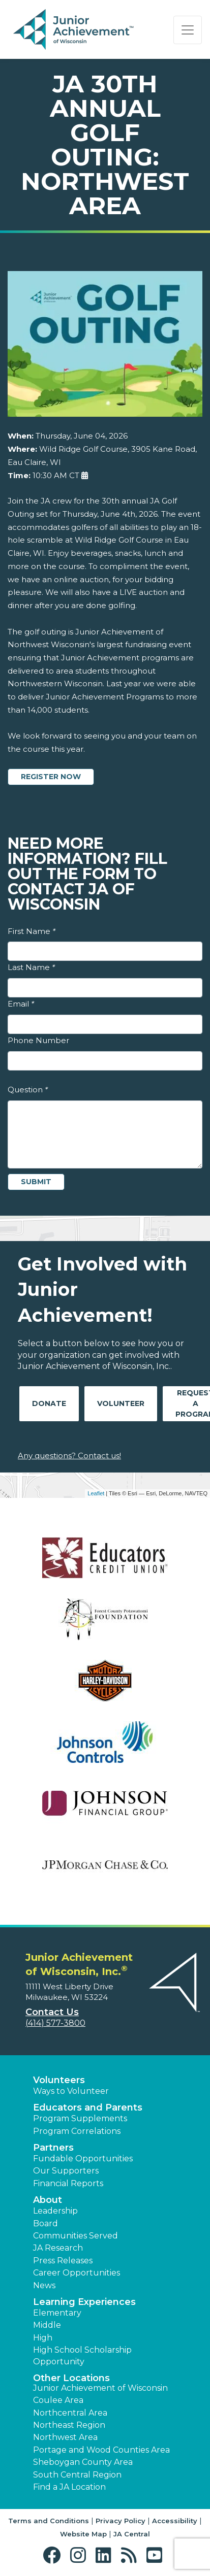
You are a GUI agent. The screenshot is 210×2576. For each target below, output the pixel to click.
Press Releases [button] (63, 2260)
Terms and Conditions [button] (48, 2521)
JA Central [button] (131, 2534)
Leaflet (95, 1493)
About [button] (47, 2199)
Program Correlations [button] (77, 2131)
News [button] (44, 2285)
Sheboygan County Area (83, 2462)
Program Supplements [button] (80, 2118)
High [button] (42, 2338)
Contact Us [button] (52, 2012)
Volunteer (120, 1403)
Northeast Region (69, 2425)
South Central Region (77, 2475)
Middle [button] (47, 2325)
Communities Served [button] (75, 2235)
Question (28, 1089)
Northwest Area (65, 2437)
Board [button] (45, 2223)
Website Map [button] (83, 2534)
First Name (31, 931)
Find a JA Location (69, 2487)
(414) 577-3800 (55, 2023)
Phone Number (38, 1040)
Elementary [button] (57, 2313)
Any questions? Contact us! (69, 1455)
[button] (54, 2555)
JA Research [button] (58, 2248)
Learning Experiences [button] (84, 2301)
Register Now (51, 776)
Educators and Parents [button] (87, 2107)
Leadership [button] (55, 2211)
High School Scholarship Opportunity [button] (82, 2355)
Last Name (31, 967)
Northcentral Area (70, 2413)
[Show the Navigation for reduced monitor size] (187, 30)
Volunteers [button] (59, 2080)
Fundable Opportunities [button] (83, 2158)
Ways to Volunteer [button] (71, 2091)
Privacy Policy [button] (120, 2521)
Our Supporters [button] (66, 2171)
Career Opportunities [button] (76, 2273)
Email (21, 1004)
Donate (49, 1403)
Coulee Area (58, 2400)
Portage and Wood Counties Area (101, 2450)
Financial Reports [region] (68, 2183)
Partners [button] (53, 2147)
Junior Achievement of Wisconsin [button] (100, 2388)
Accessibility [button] (174, 2521)
